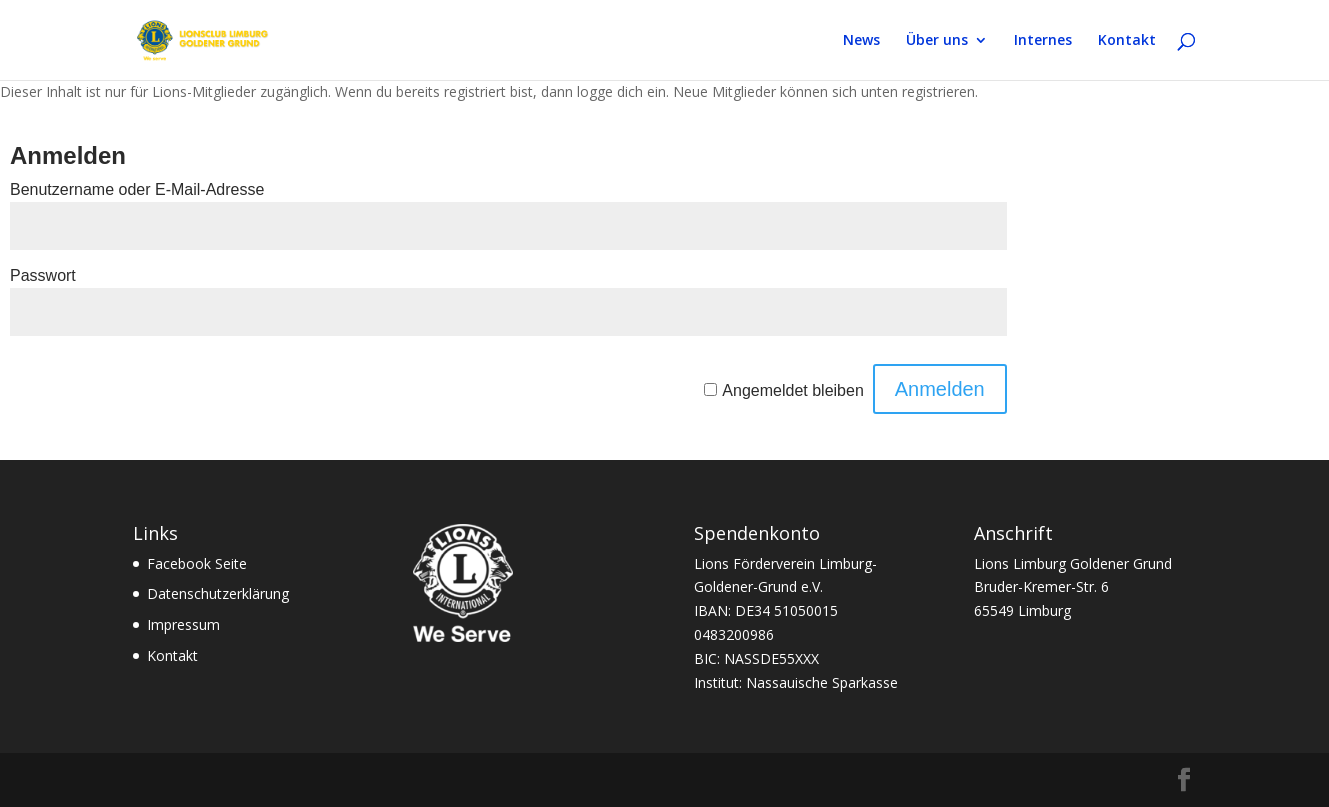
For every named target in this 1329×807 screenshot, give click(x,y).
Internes (1043, 41)
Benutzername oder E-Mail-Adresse (137, 189)
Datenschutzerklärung (218, 593)
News (861, 41)
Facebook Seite (197, 563)
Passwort (43, 275)
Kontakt (1127, 41)
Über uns (937, 41)
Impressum (183, 624)
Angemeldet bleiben (792, 390)
